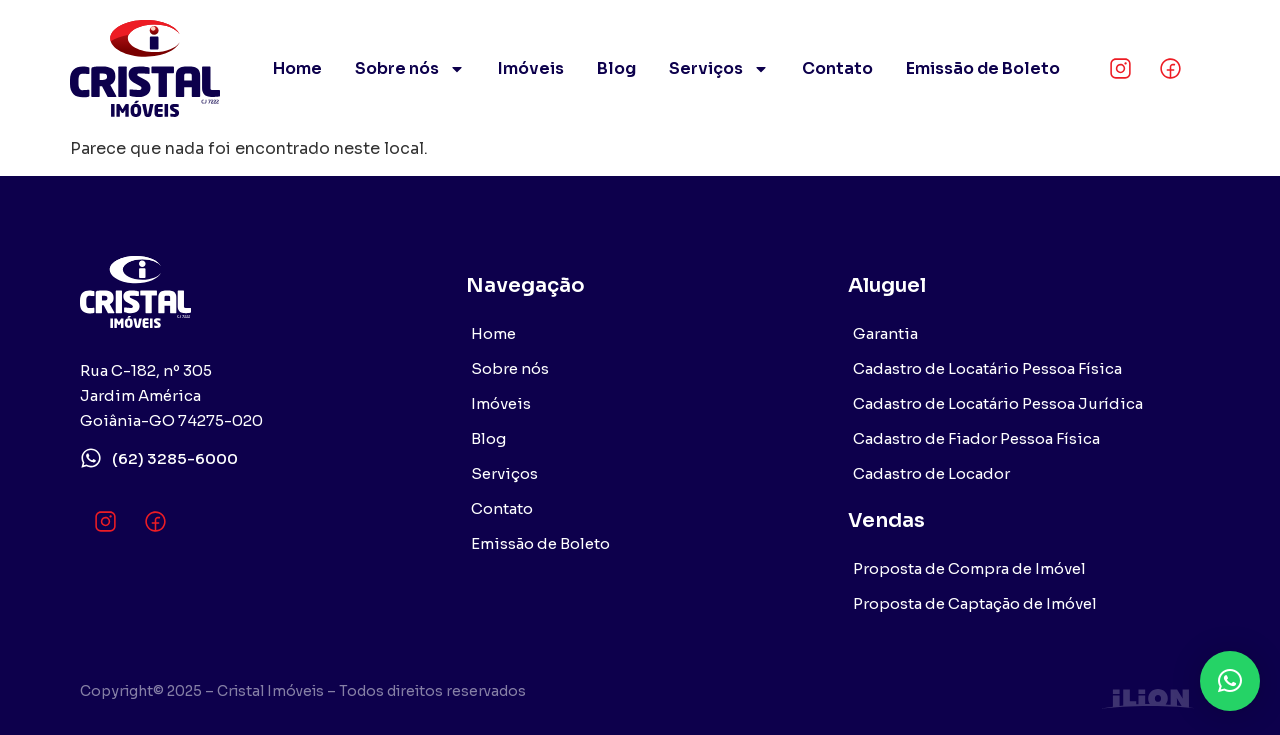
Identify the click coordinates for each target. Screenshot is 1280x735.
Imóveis (531, 68)
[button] (1230, 681)
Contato (837, 68)
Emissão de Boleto (983, 68)
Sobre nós (410, 69)
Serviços (719, 69)
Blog (616, 68)
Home (297, 68)
